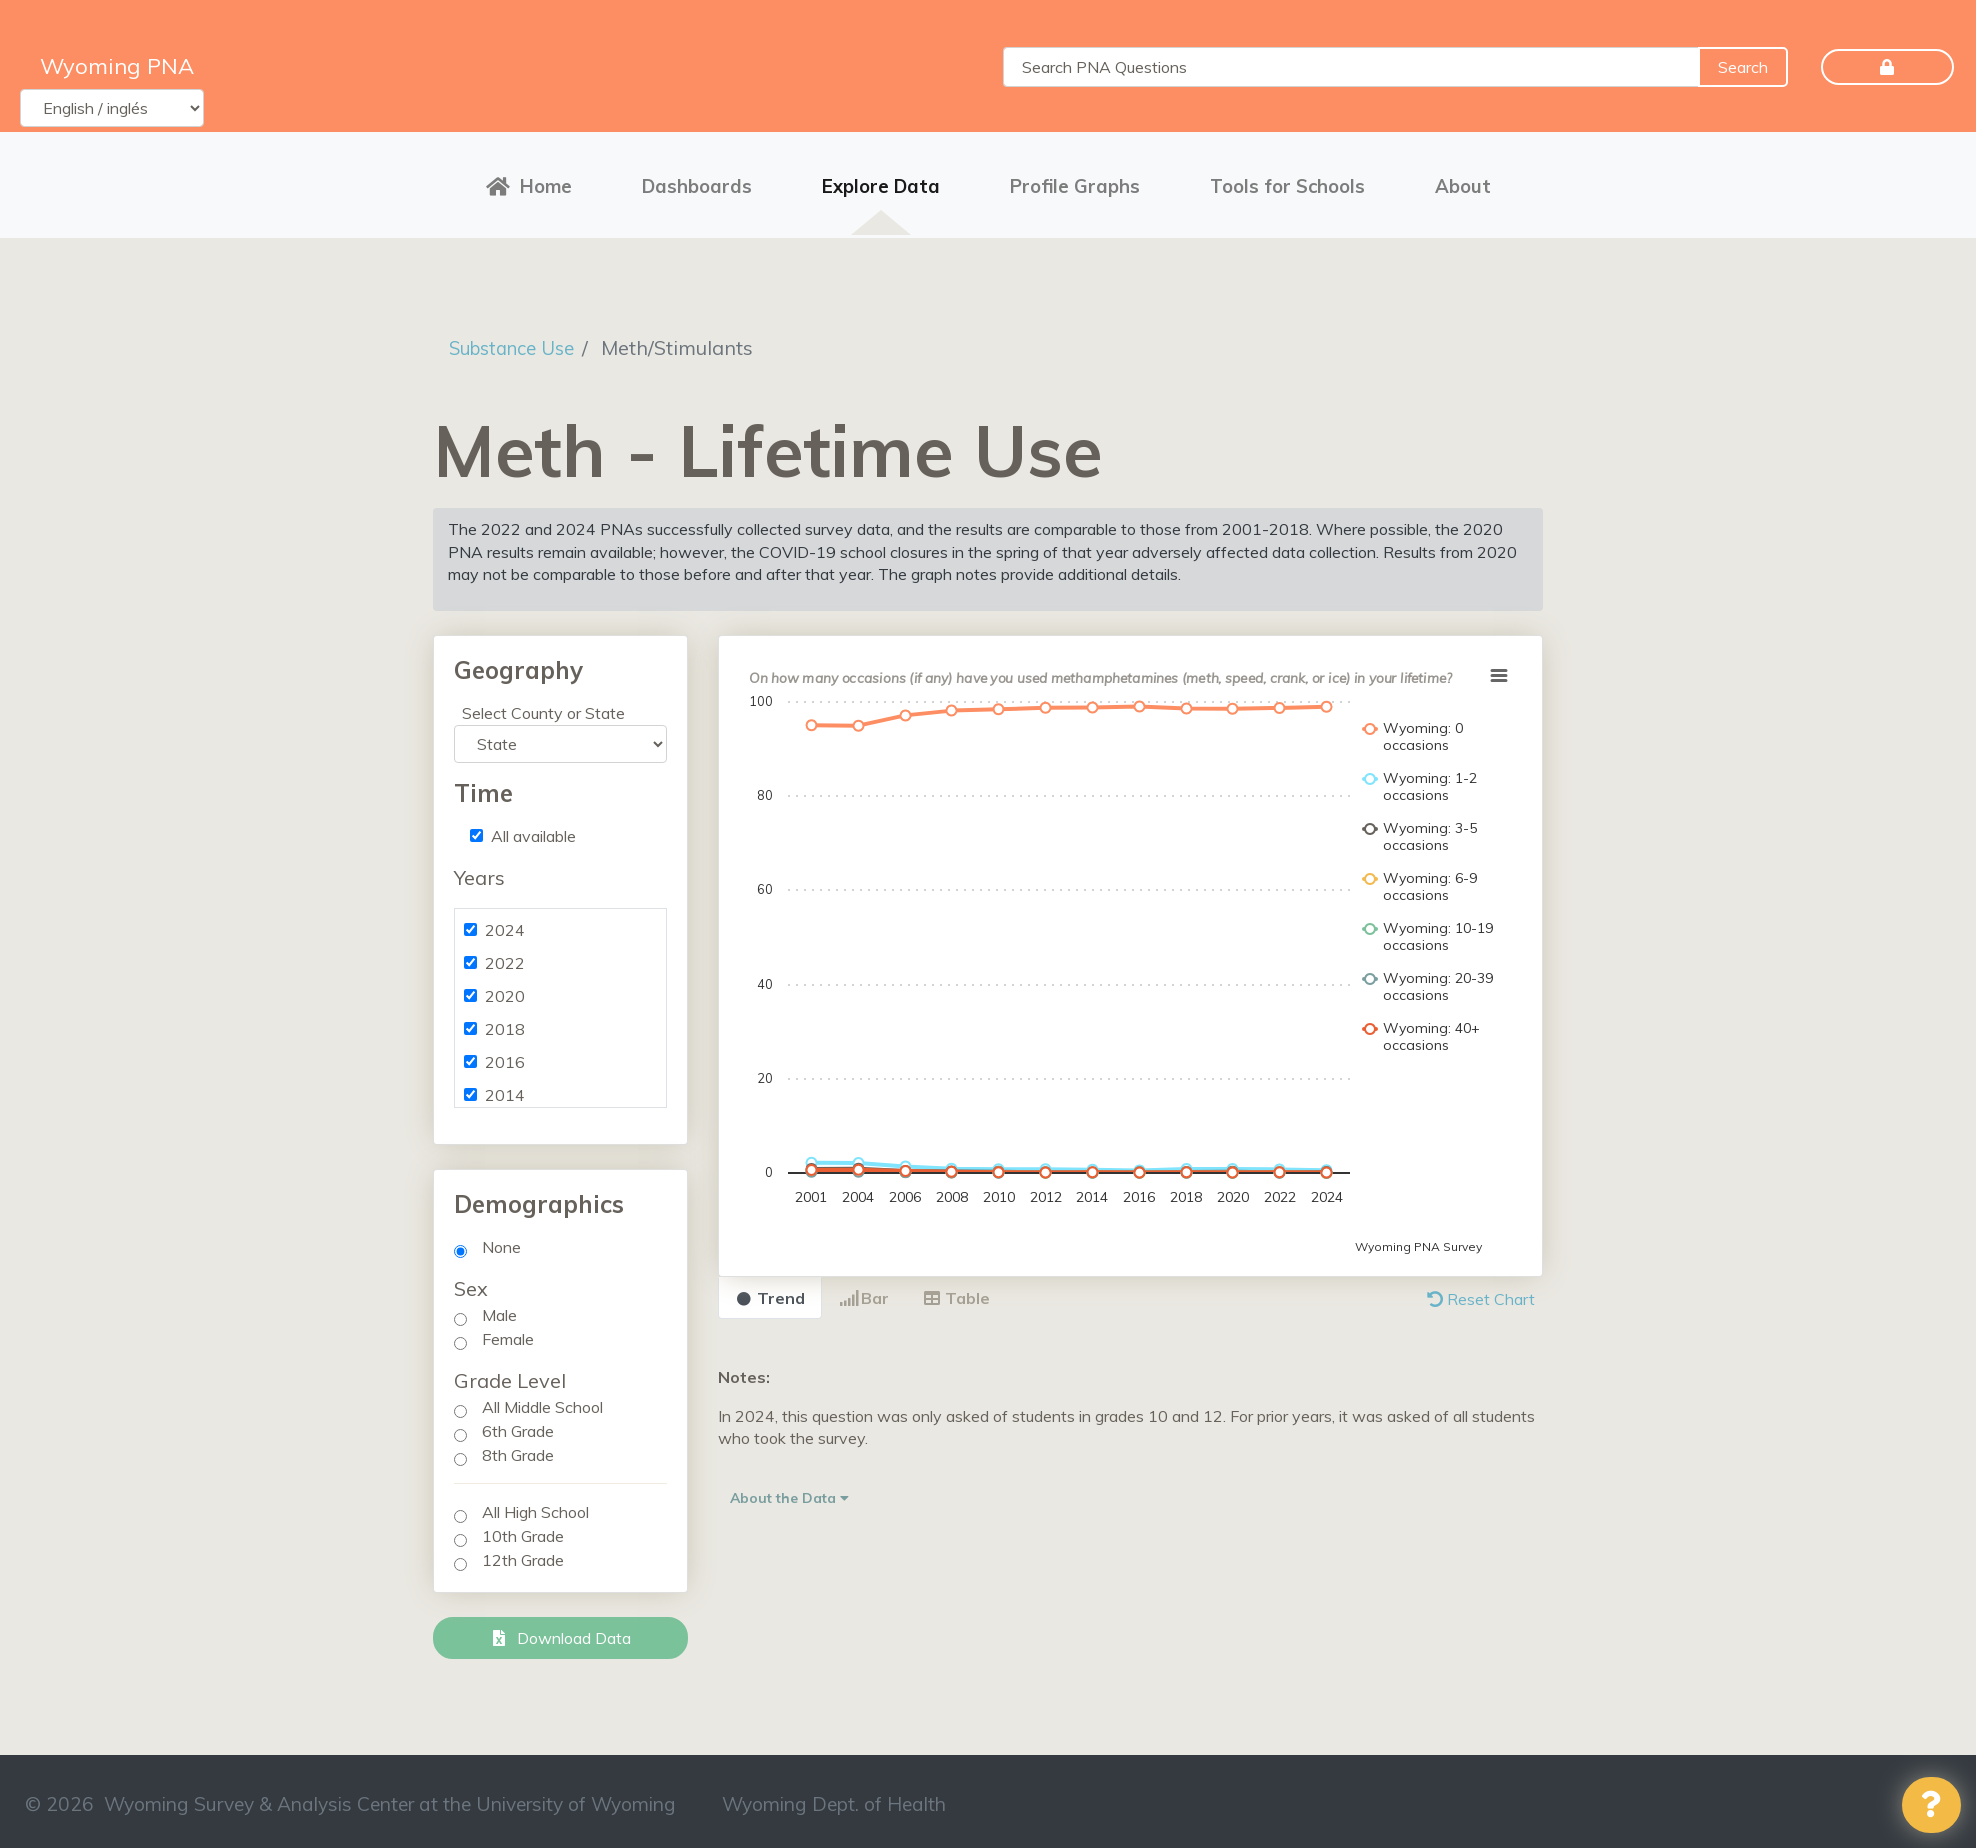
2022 (505, 957)
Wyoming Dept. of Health (834, 1798)
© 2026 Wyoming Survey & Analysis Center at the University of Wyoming (350, 1798)
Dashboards (697, 182)
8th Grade (518, 1449)
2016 (505, 1056)
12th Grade (523, 1554)
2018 (505, 1023)
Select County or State (543, 707)
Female (508, 1333)
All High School (535, 1506)
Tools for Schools (1287, 182)
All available (533, 830)
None (501, 1241)
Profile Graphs (1075, 182)
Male (499, 1309)
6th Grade (518, 1425)
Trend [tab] (770, 1292)
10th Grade (523, 1530)
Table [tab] (956, 1292)
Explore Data (881, 182)
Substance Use (518, 340)
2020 (505, 990)
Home (529, 182)
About (1463, 182)
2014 (505, 1089)
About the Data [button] (789, 1491)
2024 (505, 924)
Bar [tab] (864, 1292)
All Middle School (542, 1401)
